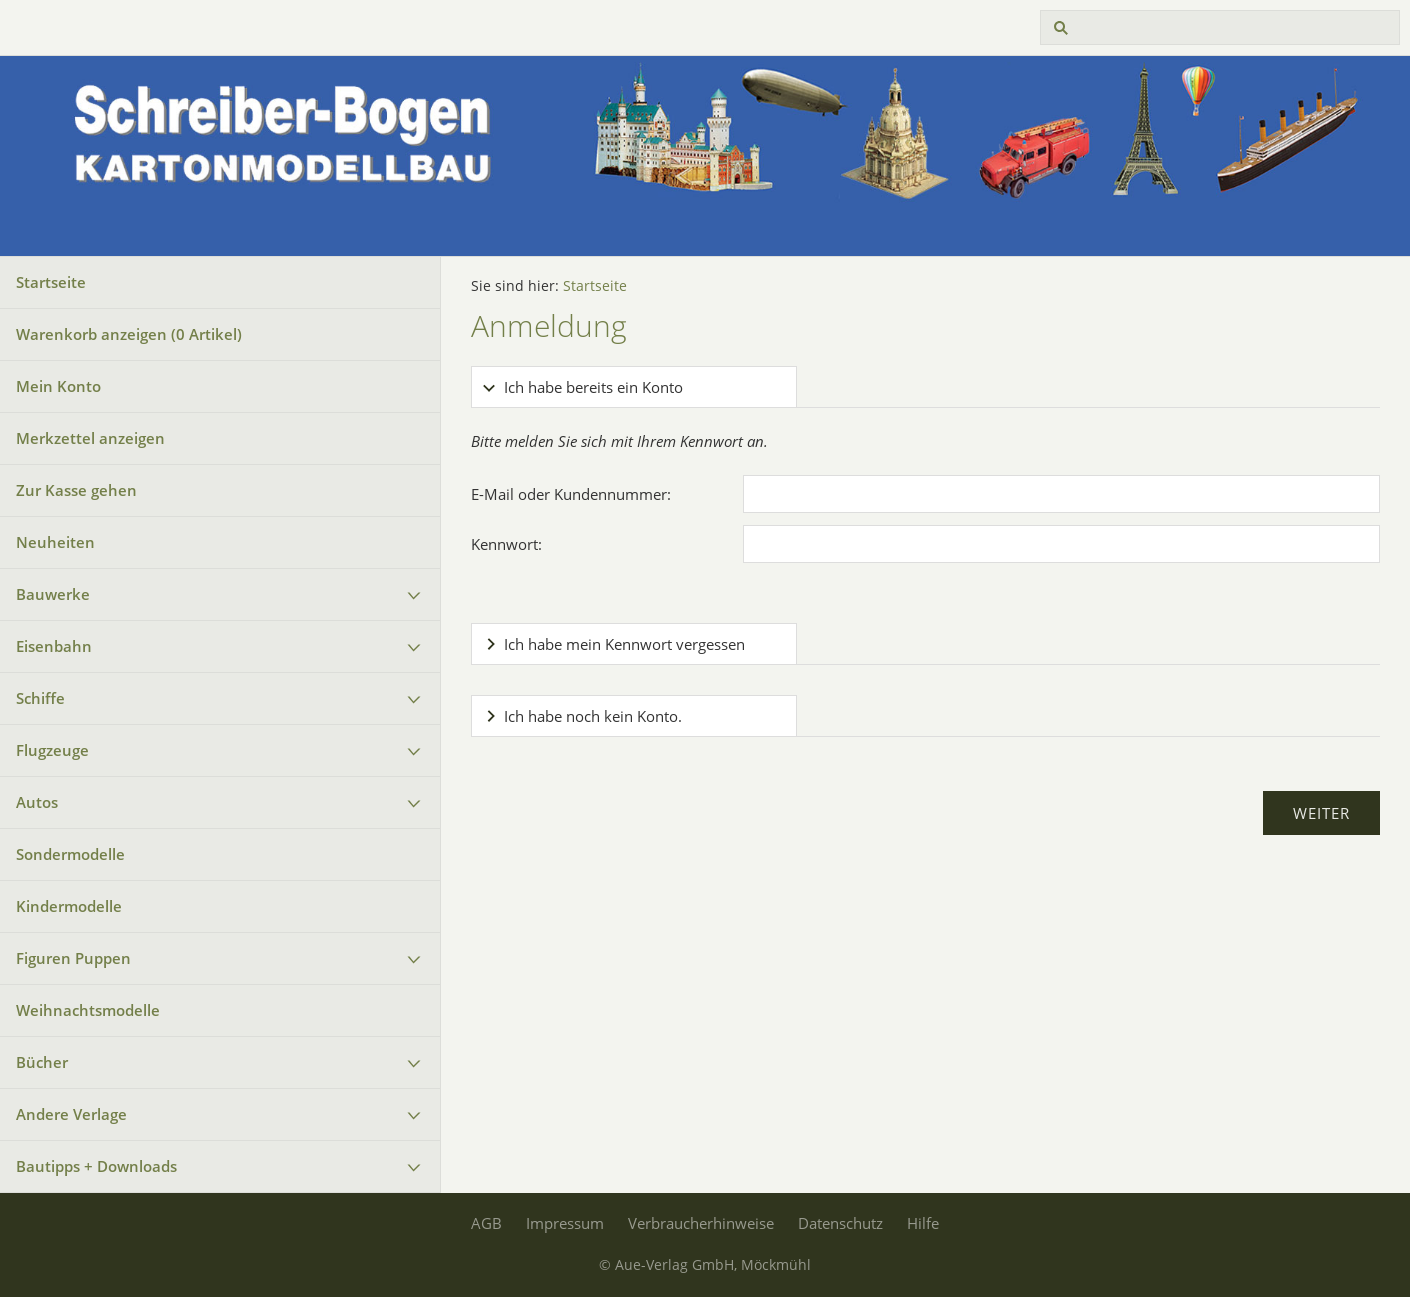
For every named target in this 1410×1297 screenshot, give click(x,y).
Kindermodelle (69, 906)
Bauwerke (53, 594)
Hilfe (923, 1223)
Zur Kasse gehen (76, 490)
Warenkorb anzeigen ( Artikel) (129, 334)
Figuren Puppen (73, 958)
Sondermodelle (70, 854)
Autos (37, 802)
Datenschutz (840, 1223)
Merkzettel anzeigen (90, 438)
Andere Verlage (71, 1114)
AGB (486, 1223)
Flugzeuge (52, 750)
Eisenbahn (54, 646)
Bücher (42, 1062)
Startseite (51, 282)
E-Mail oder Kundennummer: (571, 494)
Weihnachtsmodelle (88, 1010)
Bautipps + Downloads (96, 1166)
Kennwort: (506, 544)
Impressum (565, 1223)
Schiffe (40, 698)
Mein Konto (58, 386)
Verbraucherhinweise (701, 1223)
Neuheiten (55, 542)
